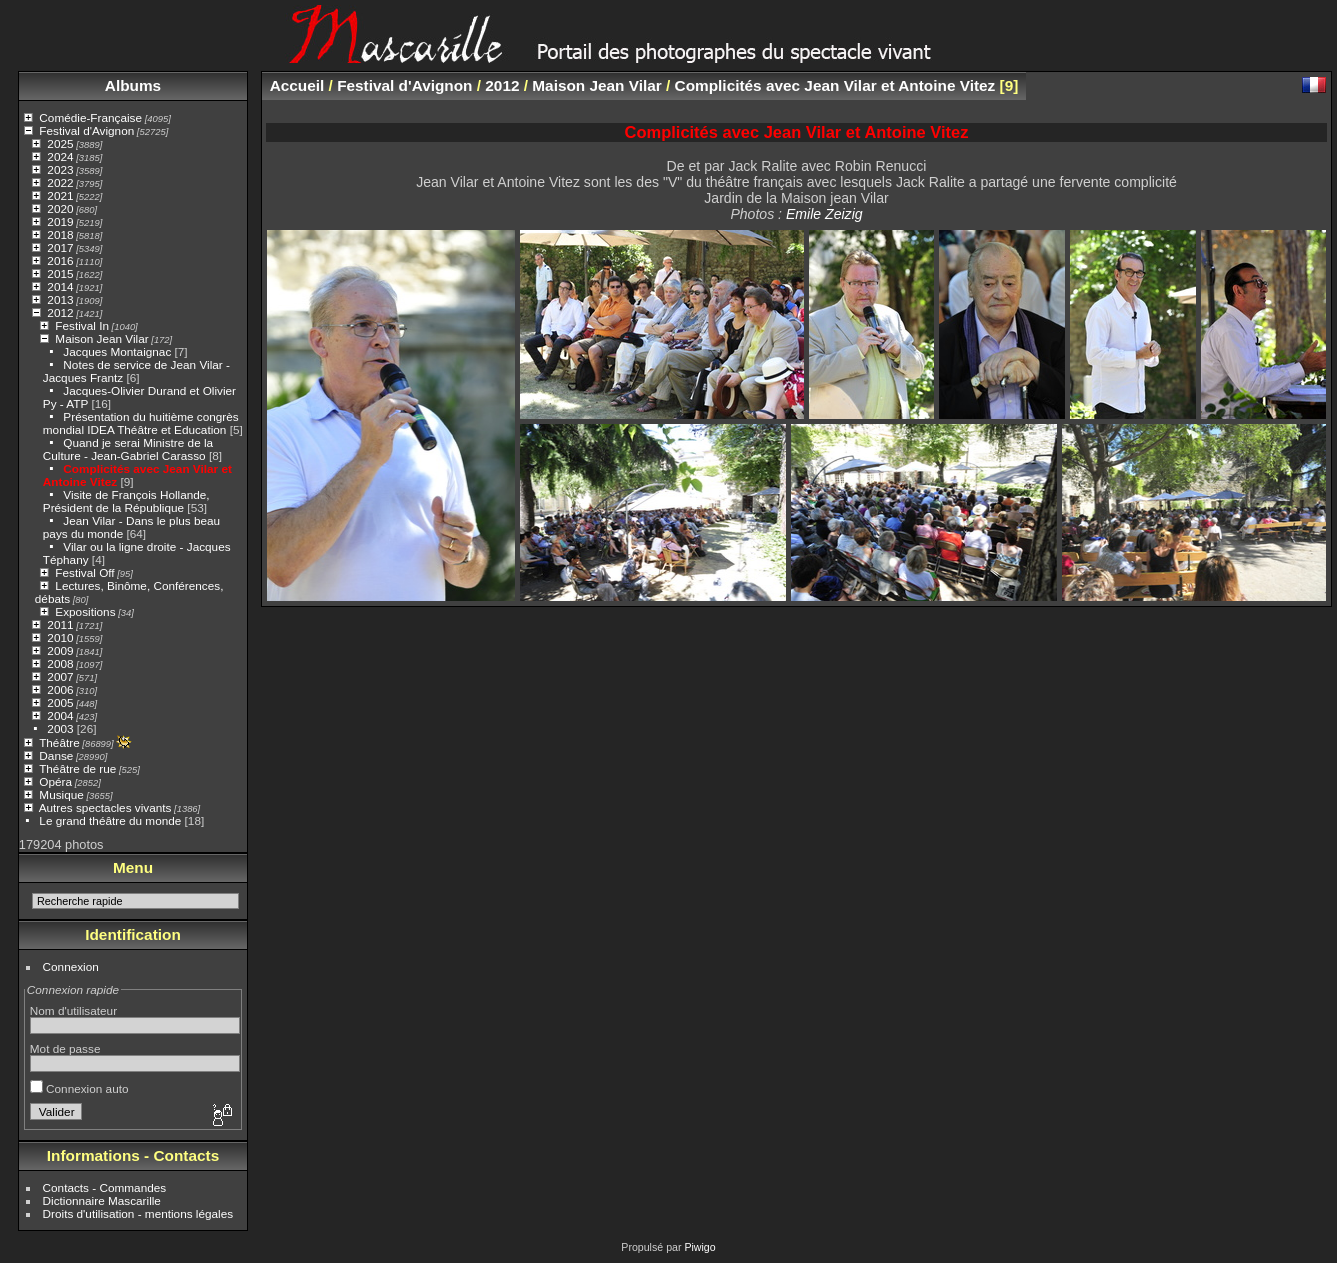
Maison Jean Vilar (101, 338)
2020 (60, 208)
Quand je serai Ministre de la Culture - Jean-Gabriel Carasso (128, 449)
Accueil (297, 85)
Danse (56, 755)
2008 (60, 663)
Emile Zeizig (824, 214)
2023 (60, 169)
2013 (60, 299)
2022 (60, 182)
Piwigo (699, 1247)
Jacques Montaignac (117, 351)
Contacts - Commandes (105, 1187)
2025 (60, 143)
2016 (60, 260)
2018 (60, 234)
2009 (60, 650)
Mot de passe (65, 1048)
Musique (61, 794)
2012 (60, 312)
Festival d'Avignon (86, 130)
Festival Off (84, 572)
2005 (60, 702)
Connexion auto (79, 1088)
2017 (60, 247)
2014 (60, 286)
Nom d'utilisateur (73, 1010)
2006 (60, 689)
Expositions (85, 611)
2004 (60, 715)
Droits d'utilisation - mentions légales (138, 1213)
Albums (133, 85)
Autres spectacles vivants (105, 807)
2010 (60, 637)
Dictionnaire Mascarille (102, 1200)
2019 (60, 221)
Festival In (82, 325)
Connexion (71, 966)
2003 (60, 728)
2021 (60, 195)
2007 (60, 676)
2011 (60, 624)
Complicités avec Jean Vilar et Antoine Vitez (835, 85)
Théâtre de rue (77, 768)
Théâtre (59, 742)
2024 (60, 156)
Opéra (55, 781)
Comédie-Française (90, 117)
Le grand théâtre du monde (110, 820)
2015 (60, 273)
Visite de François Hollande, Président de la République (126, 501)
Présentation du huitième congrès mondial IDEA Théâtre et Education (141, 423)
